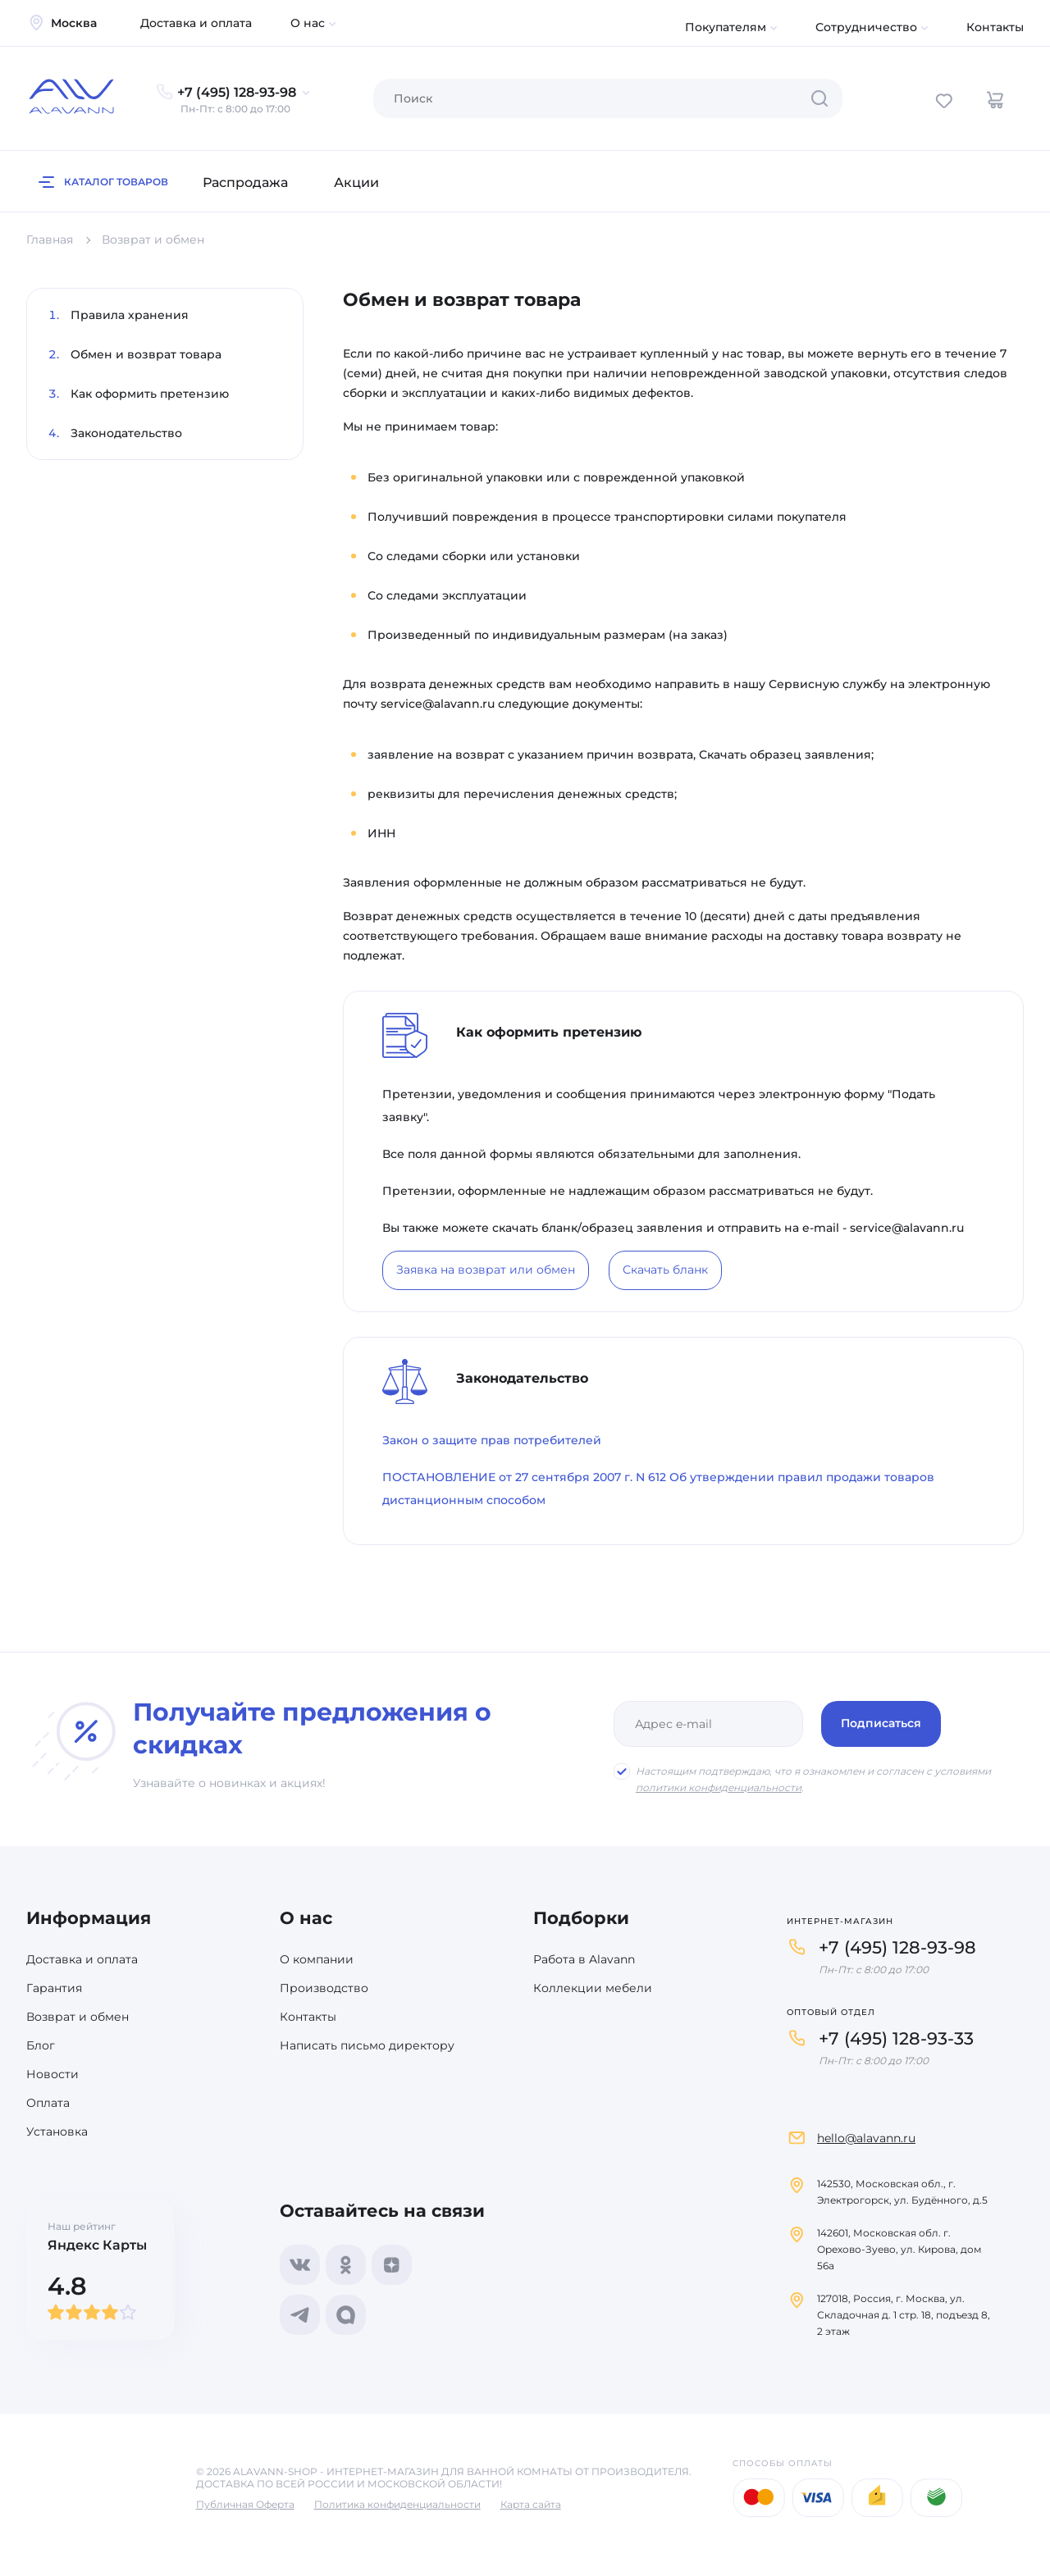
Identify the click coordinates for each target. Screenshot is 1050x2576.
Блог (40, 2045)
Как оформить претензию (150, 393)
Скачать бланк (665, 1269)
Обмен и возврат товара (146, 354)
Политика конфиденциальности (397, 2504)
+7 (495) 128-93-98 (897, 1947)
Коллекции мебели (592, 1988)
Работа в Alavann (584, 1959)
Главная (49, 239)
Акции (356, 182)
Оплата (48, 2102)
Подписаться (881, 1723)
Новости (52, 2074)
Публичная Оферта (245, 2504)
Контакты (995, 27)
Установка (57, 2131)
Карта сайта (530, 2504)
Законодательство (126, 433)
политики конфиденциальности (718, 1787)
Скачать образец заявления (785, 754)
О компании (317, 1959)
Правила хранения (130, 315)
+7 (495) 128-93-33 (896, 2038)
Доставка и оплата (196, 23)
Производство (324, 1988)
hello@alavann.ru (866, 2138)
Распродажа (245, 182)
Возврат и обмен (77, 2016)
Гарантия (54, 1988)
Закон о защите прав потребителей (491, 1440)
